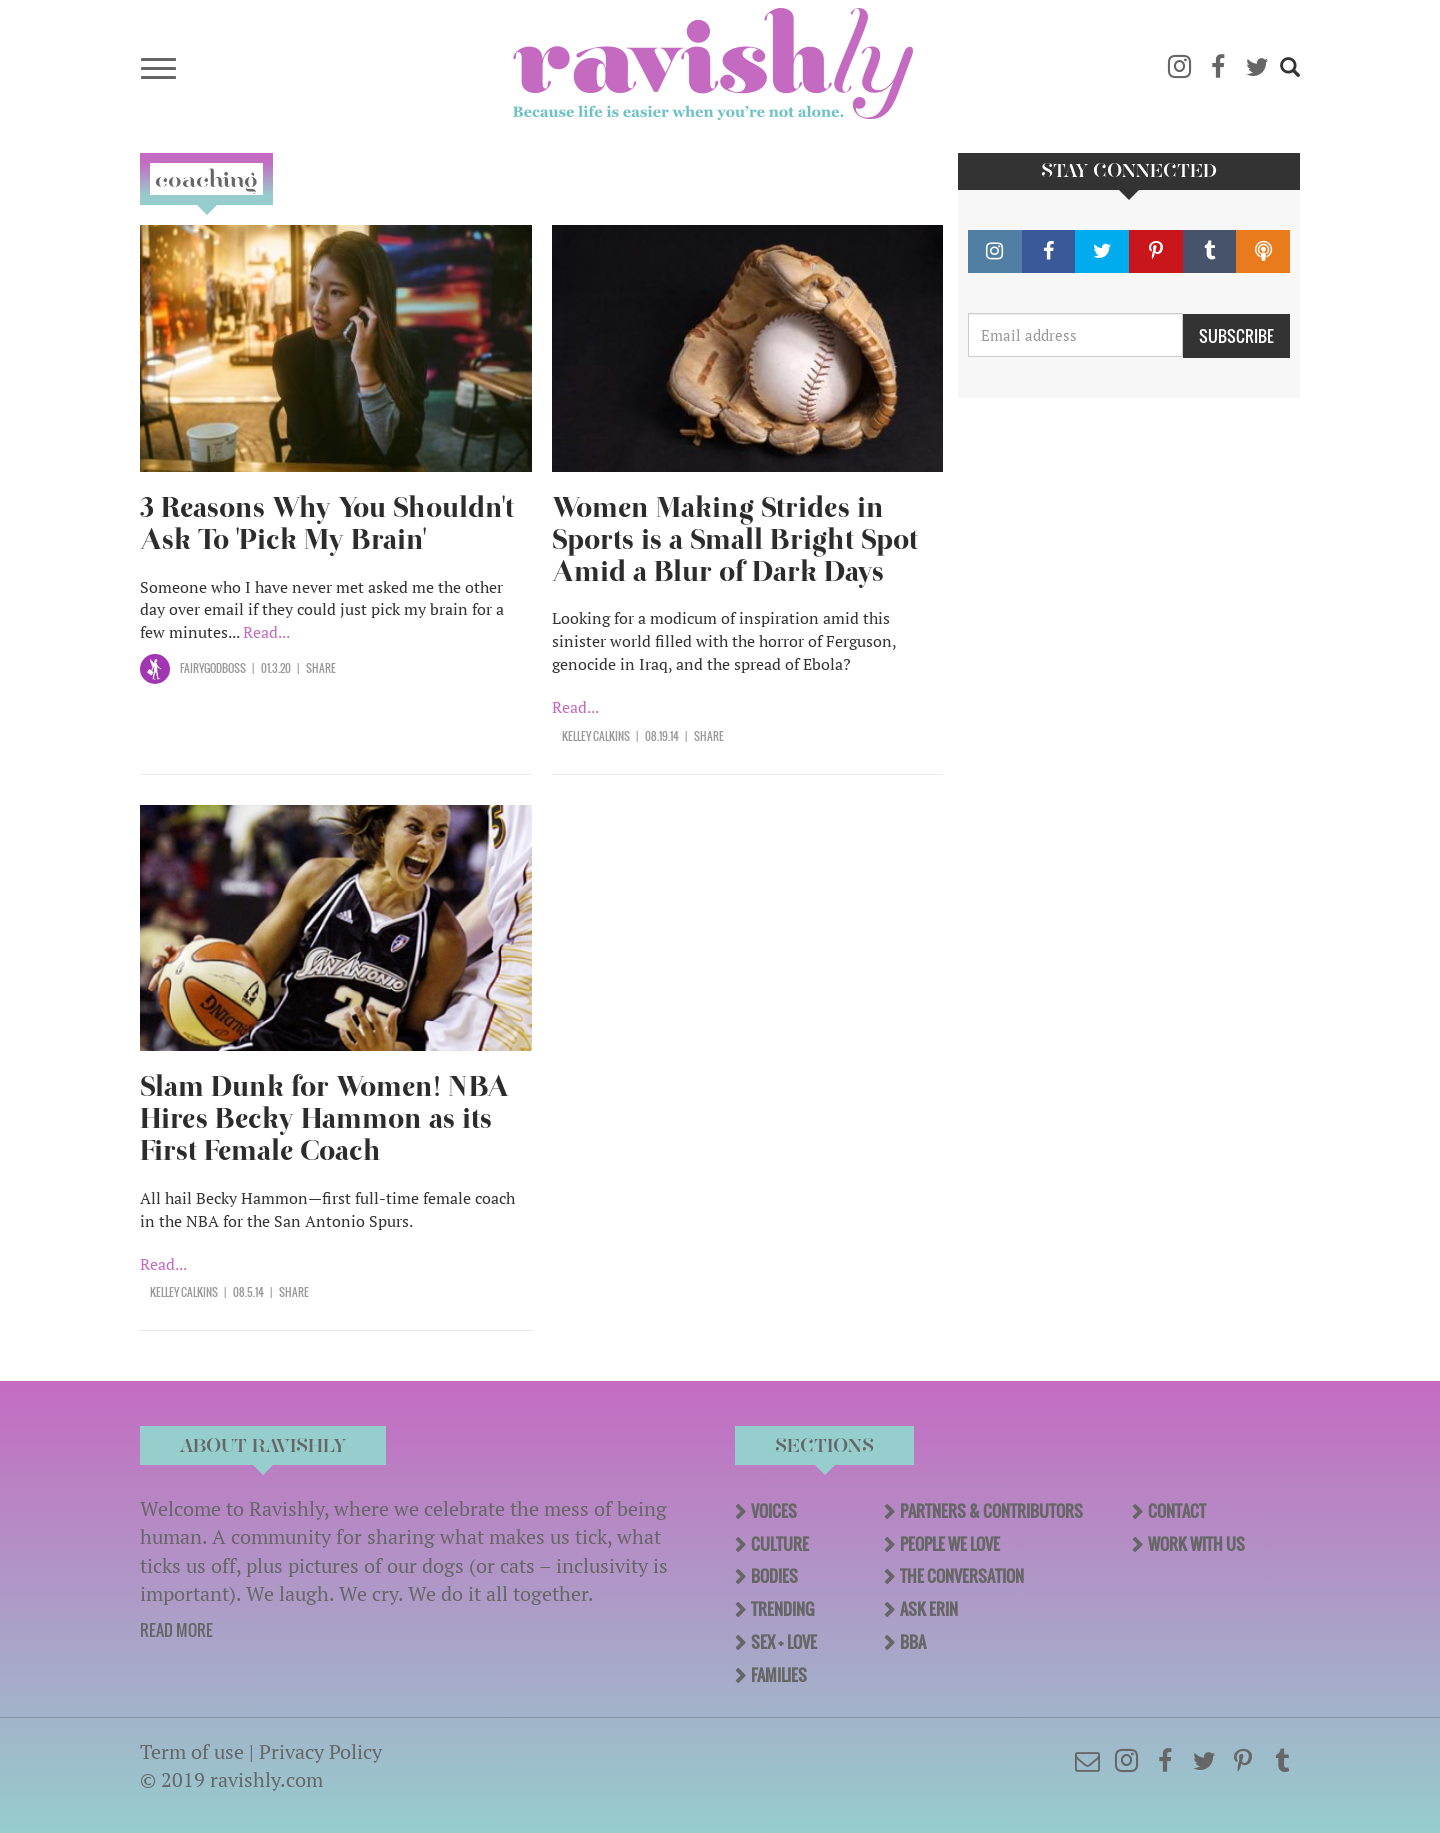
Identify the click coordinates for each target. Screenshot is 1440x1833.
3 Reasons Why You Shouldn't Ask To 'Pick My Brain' (327, 523)
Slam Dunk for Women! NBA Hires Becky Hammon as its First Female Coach (324, 1118)
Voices (774, 1511)
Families (779, 1675)
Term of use (192, 1751)
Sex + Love (784, 1642)
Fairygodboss (213, 668)
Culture (780, 1544)
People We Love (950, 1544)
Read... (266, 632)
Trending (782, 1609)
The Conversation (962, 1576)
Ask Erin (929, 1609)
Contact (1177, 1511)
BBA (913, 1642)
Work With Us (1196, 1544)
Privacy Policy (320, 1751)
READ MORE (176, 1630)
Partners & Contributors (991, 1511)
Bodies (774, 1576)
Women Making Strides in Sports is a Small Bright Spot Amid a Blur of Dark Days (735, 539)
